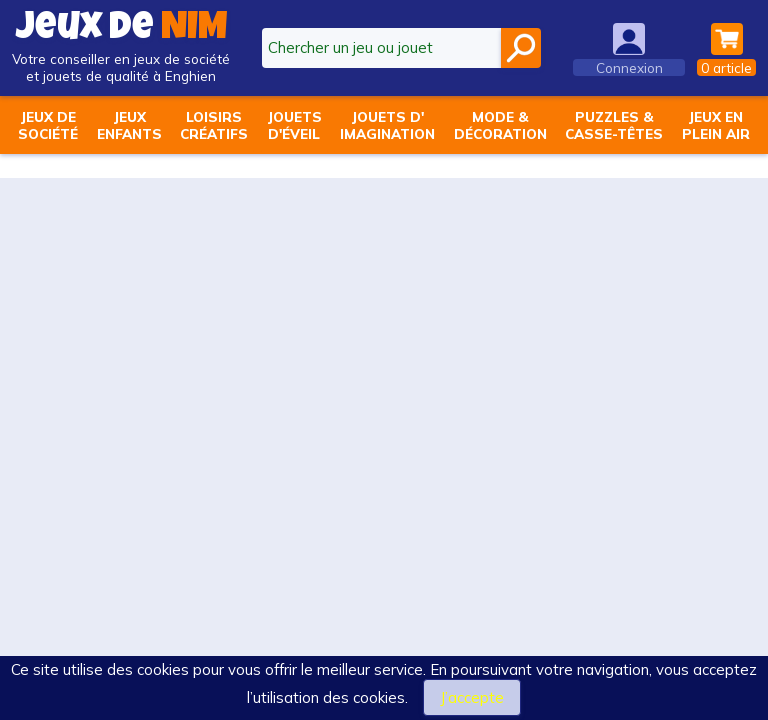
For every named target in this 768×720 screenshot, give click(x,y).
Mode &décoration (500, 125)
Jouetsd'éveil (294, 125)
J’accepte (472, 697)
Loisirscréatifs (214, 125)
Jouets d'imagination (387, 125)
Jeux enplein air (716, 125)
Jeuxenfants (129, 125)
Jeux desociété (48, 125)
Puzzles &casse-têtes (614, 125)
